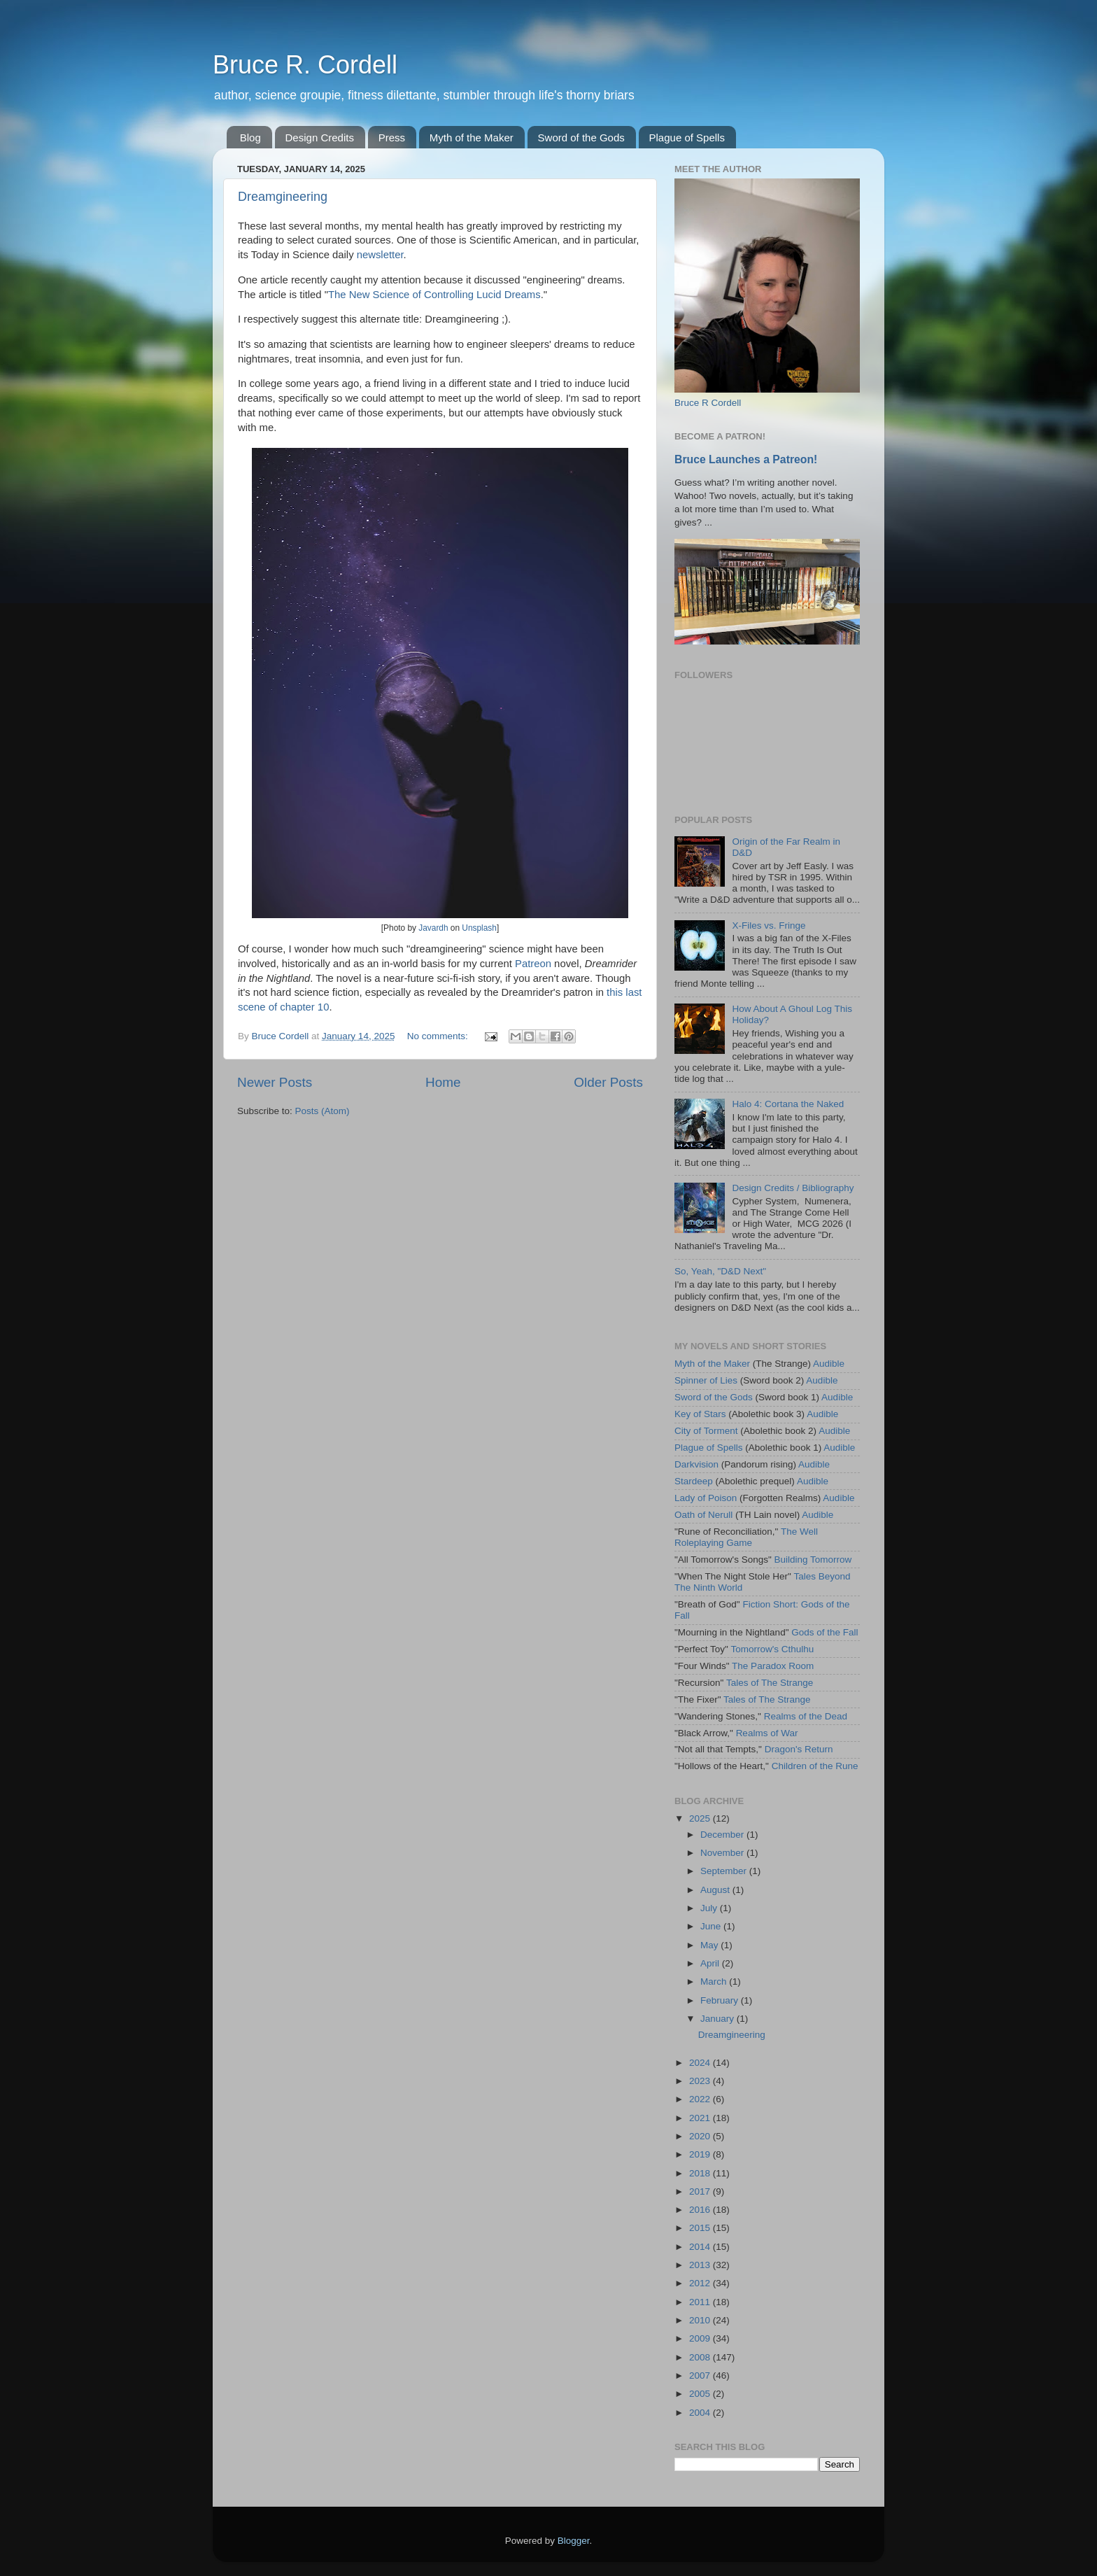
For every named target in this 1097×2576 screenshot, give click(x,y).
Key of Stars (700, 1414)
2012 (701, 2283)
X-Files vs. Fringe (768, 925)
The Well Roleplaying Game (746, 1537)
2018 (701, 2173)
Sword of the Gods (581, 137)
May (710, 1945)
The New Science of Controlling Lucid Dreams (434, 294)
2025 (701, 1818)
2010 (701, 2320)
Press (391, 137)
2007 (701, 2375)
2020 (701, 2136)
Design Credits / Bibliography (793, 1188)
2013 (701, 2265)
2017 (701, 2191)
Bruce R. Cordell (305, 64)
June (711, 1926)
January (718, 2018)
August (716, 1890)
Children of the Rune (815, 1766)
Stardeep (693, 1481)
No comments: (439, 1036)
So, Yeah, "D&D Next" (720, 1271)
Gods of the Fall (824, 1632)
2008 (701, 2357)
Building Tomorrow (812, 1559)
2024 (701, 2062)
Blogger (574, 2540)
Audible (828, 1363)
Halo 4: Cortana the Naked (788, 1104)
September (724, 1871)
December (723, 1834)
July (710, 1908)
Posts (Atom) (322, 1111)
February (720, 2000)
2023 (701, 2081)
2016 (701, 2209)
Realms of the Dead (805, 1716)
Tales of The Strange (769, 1682)
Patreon (533, 963)
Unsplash (479, 928)
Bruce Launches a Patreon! (745, 459)
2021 (701, 2118)
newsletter (380, 254)
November (723, 1852)
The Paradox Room (773, 1666)
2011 (701, 2302)
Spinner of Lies (705, 1380)
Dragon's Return (799, 1749)
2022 (701, 2099)
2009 (701, 2338)
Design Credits (319, 137)
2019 (701, 2154)
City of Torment (706, 1431)
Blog (250, 137)
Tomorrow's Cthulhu (772, 1649)
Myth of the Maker (472, 137)
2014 (701, 2246)
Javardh (433, 928)
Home (442, 1082)
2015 (701, 2228)
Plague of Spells (687, 137)
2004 (701, 2412)
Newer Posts (274, 1082)
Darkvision (696, 1464)
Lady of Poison (705, 1498)
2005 (701, 2393)
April (711, 1963)
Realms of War (767, 1733)
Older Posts (608, 1082)
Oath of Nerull (703, 1514)
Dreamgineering (282, 197)
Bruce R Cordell (707, 402)
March (714, 1981)
